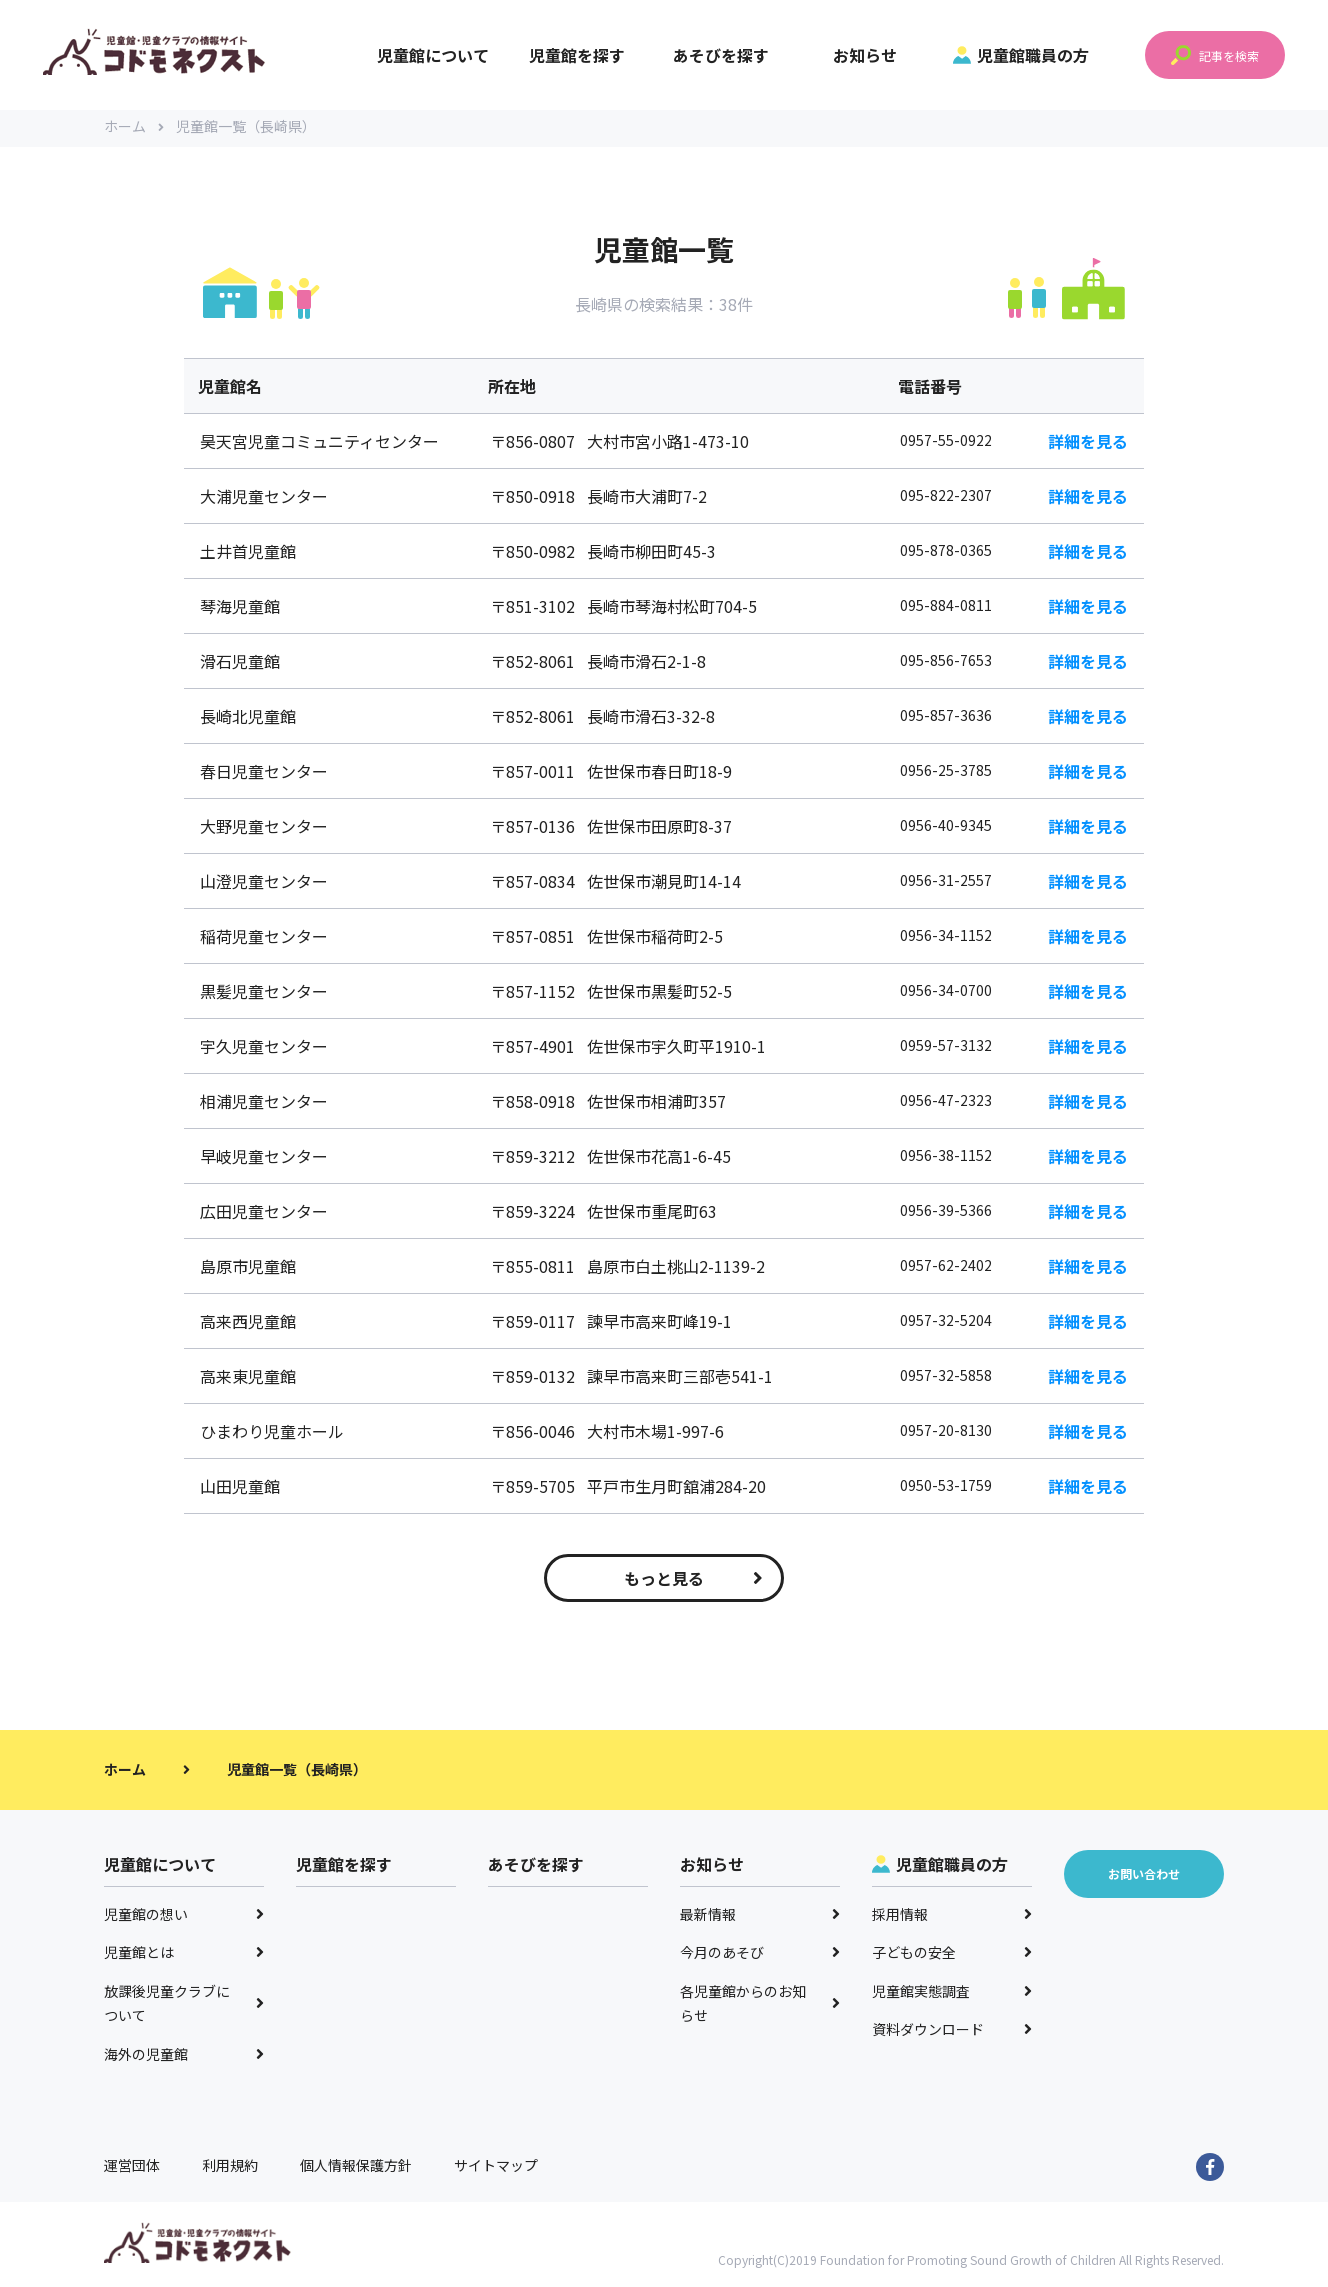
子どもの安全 (952, 1955)
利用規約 (230, 2168)
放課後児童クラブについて (184, 2006)
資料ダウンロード (952, 2032)
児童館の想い (184, 1917)
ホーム (134, 130)
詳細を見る (1088, 444)
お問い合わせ (1144, 1876)
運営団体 (132, 2168)
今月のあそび (760, 1955)
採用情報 (952, 1917)
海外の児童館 (184, 2057)
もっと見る (693, 1581)
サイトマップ (496, 2168)
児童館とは (184, 1955)
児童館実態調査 (952, 1994)
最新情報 (760, 1917)
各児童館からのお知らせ (760, 2006)
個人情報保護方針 (356, 2168)
